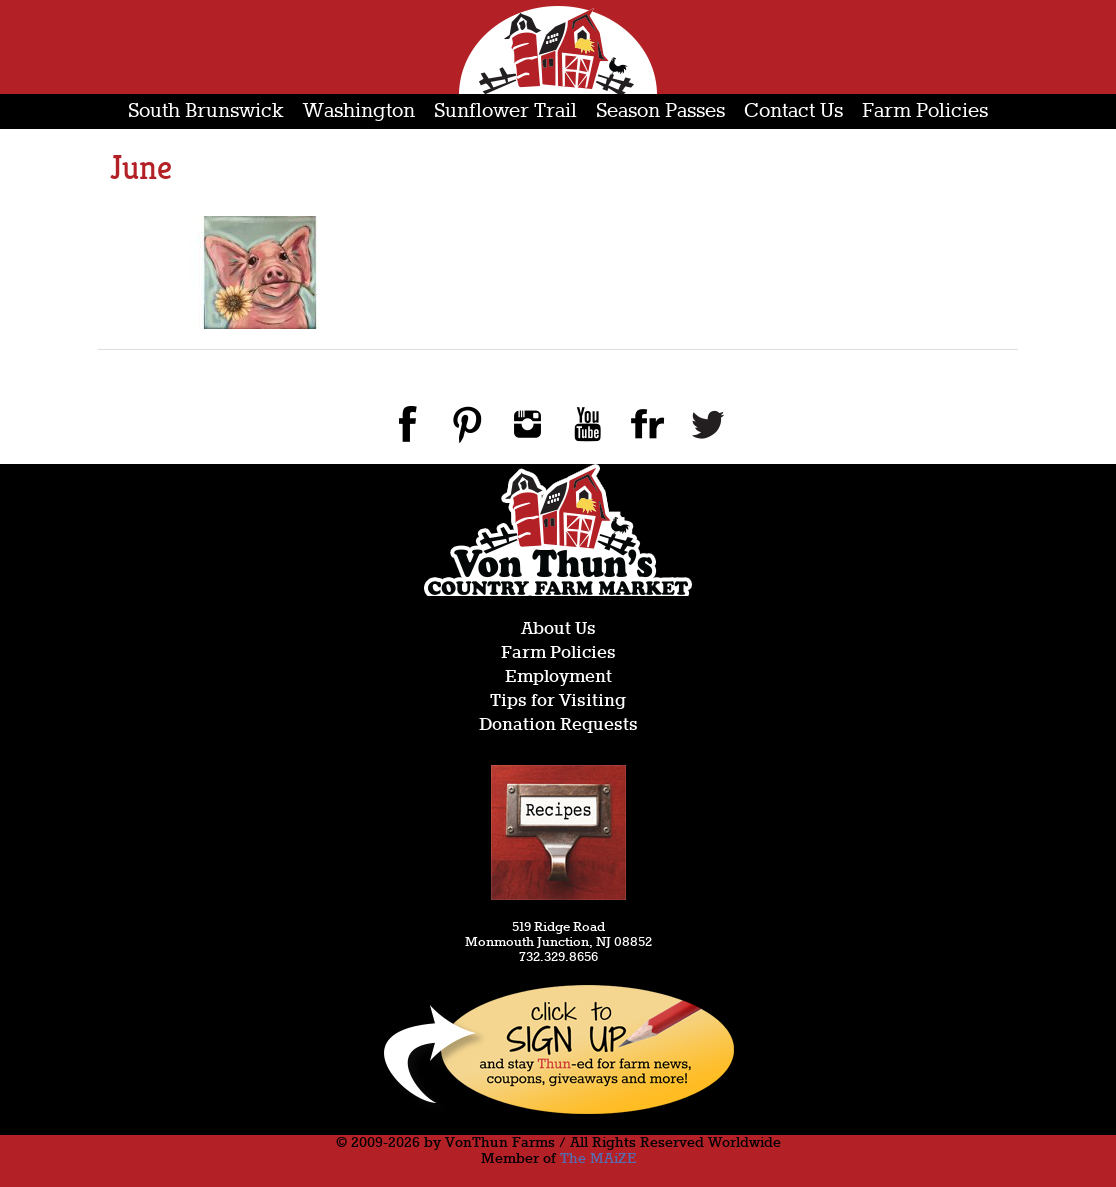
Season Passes (660, 111)
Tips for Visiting (558, 701)
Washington (359, 111)
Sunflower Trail (505, 111)
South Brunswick (206, 111)
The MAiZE (598, 1159)
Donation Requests (558, 725)
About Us (558, 629)
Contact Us (793, 111)
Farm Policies (925, 111)
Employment (558, 677)
